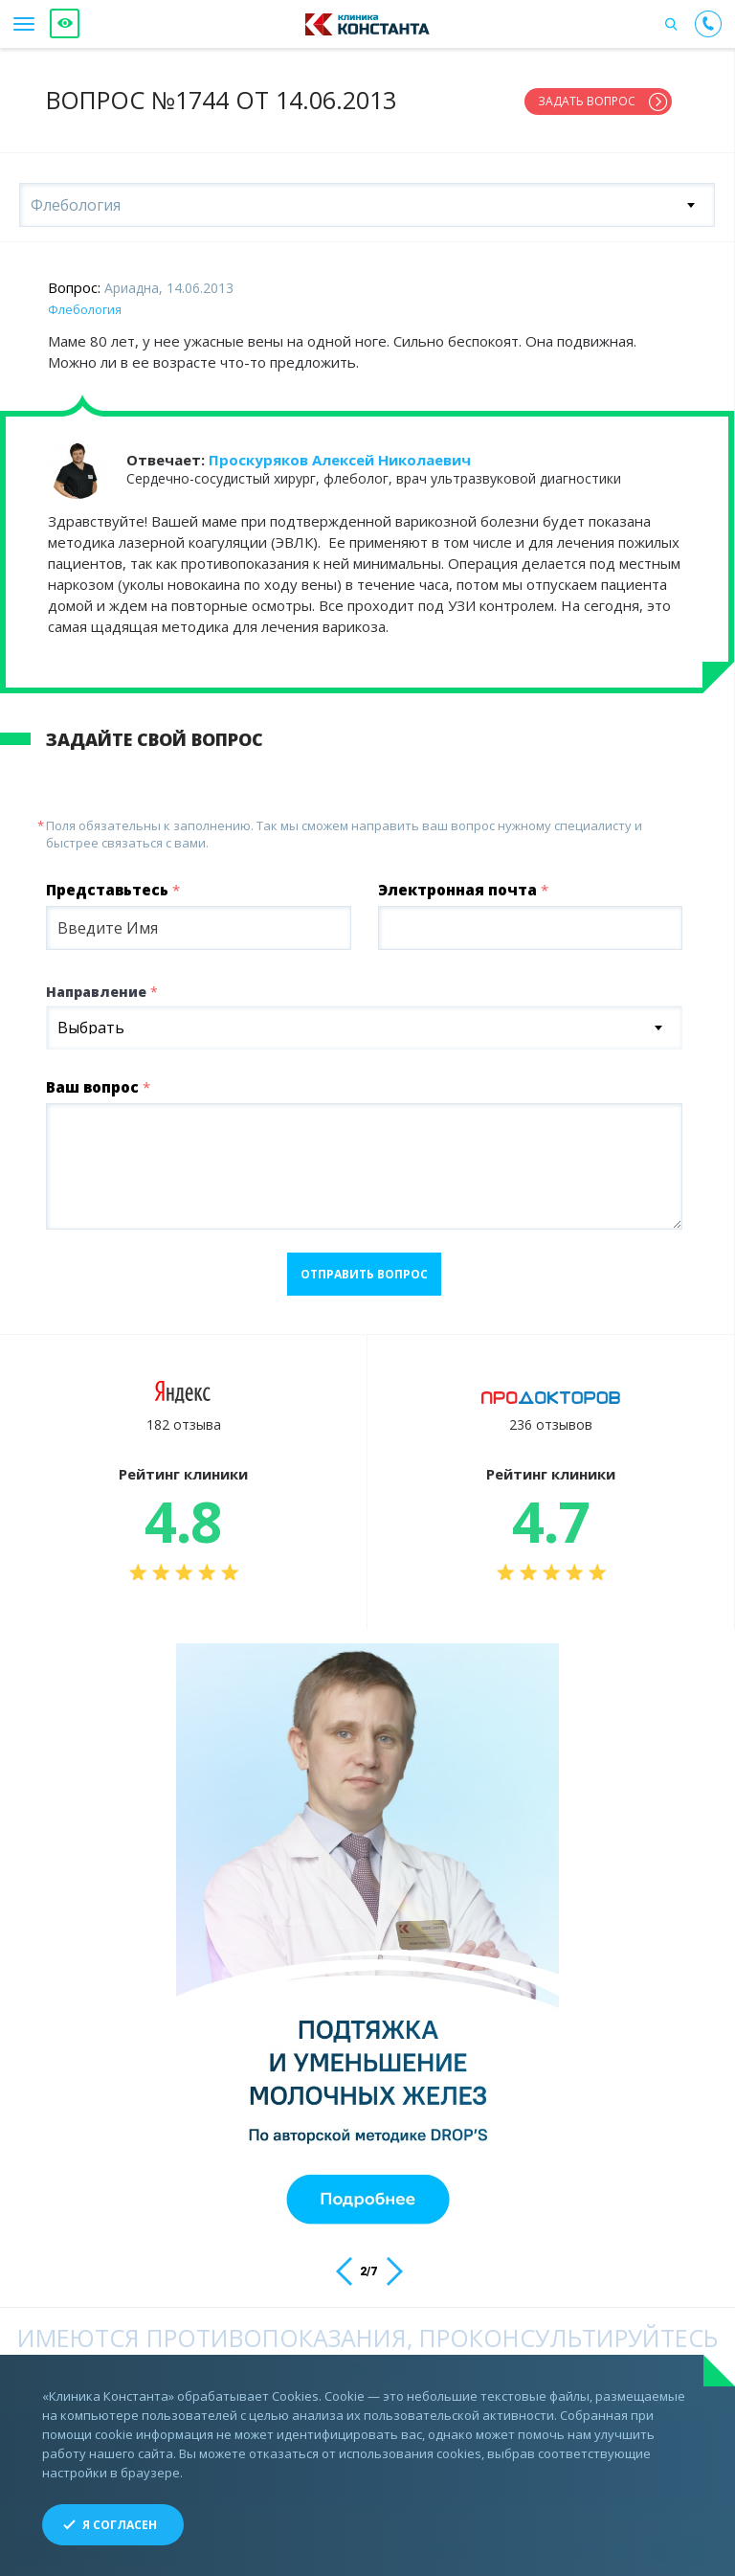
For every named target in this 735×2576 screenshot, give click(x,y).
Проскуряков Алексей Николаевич (340, 457)
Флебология (85, 307)
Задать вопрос (586, 101)
